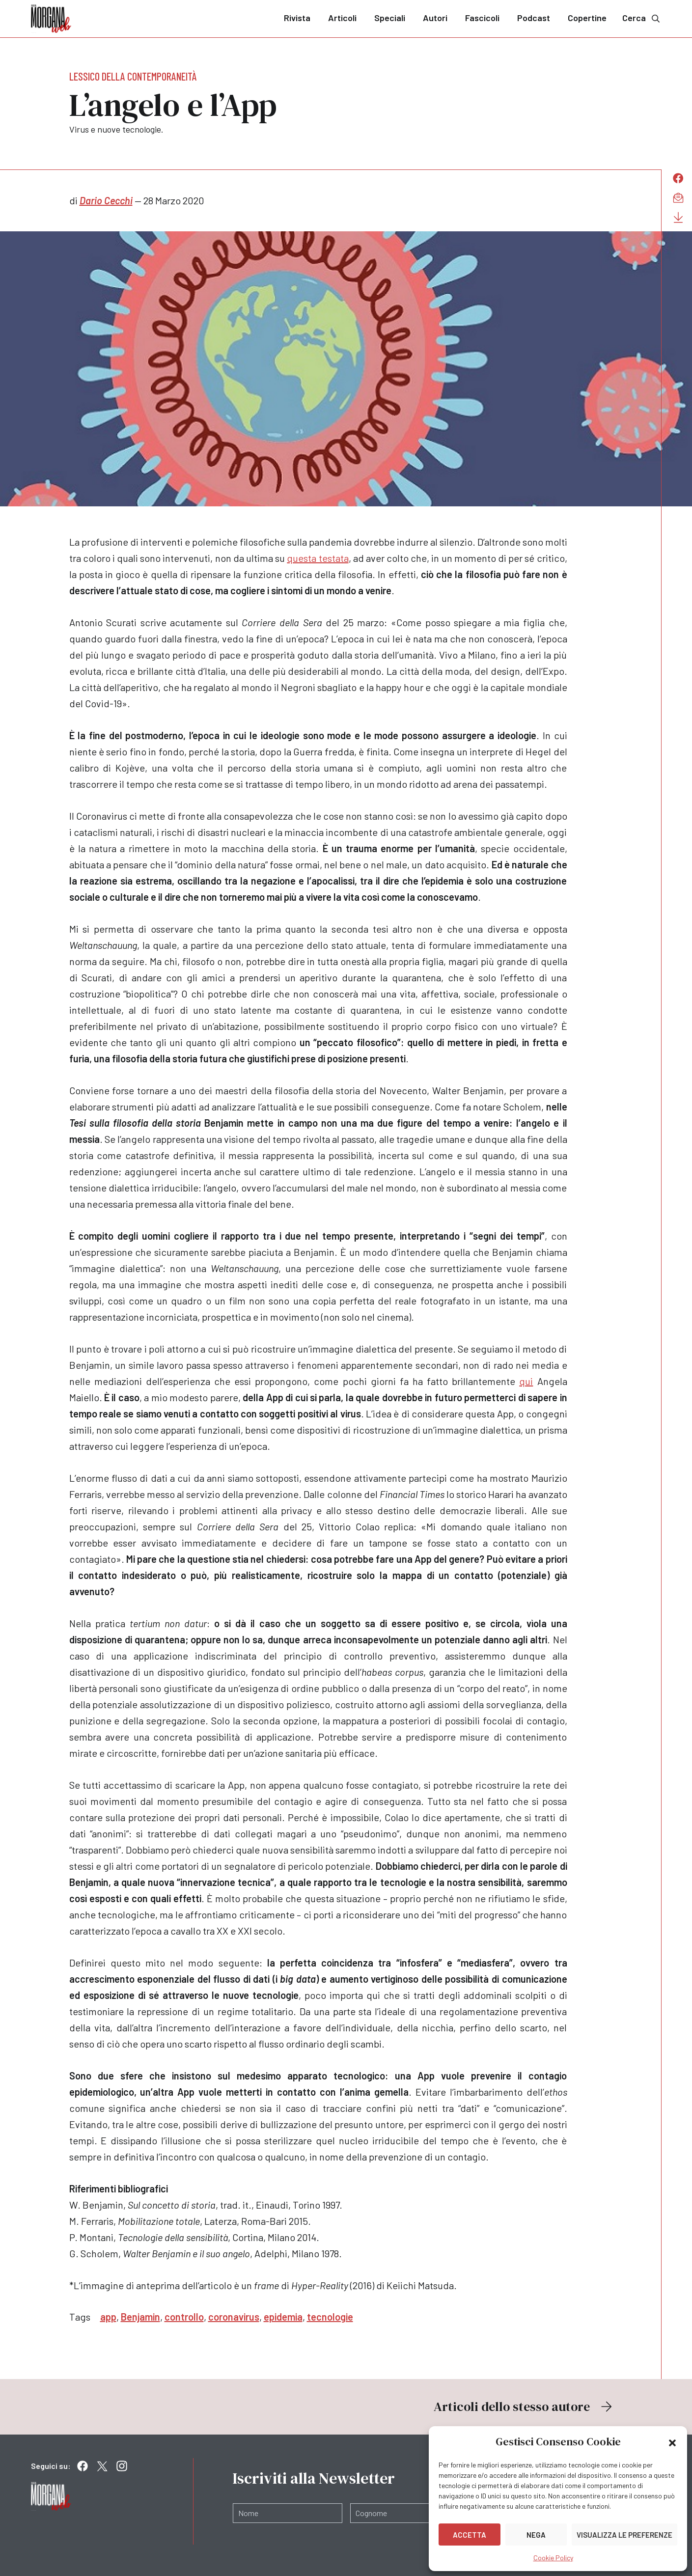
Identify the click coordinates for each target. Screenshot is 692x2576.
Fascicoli (482, 17)
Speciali (389, 17)
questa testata (317, 558)
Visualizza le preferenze (624, 2534)
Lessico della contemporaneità (133, 76)
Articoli (342, 17)
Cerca (642, 18)
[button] (672, 2442)
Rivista (297, 17)
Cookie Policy (553, 2557)
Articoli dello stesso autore (524, 2406)
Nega (536, 2534)
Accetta (469, 2534)
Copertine (587, 17)
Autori (435, 17)
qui (526, 1381)
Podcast (533, 17)
